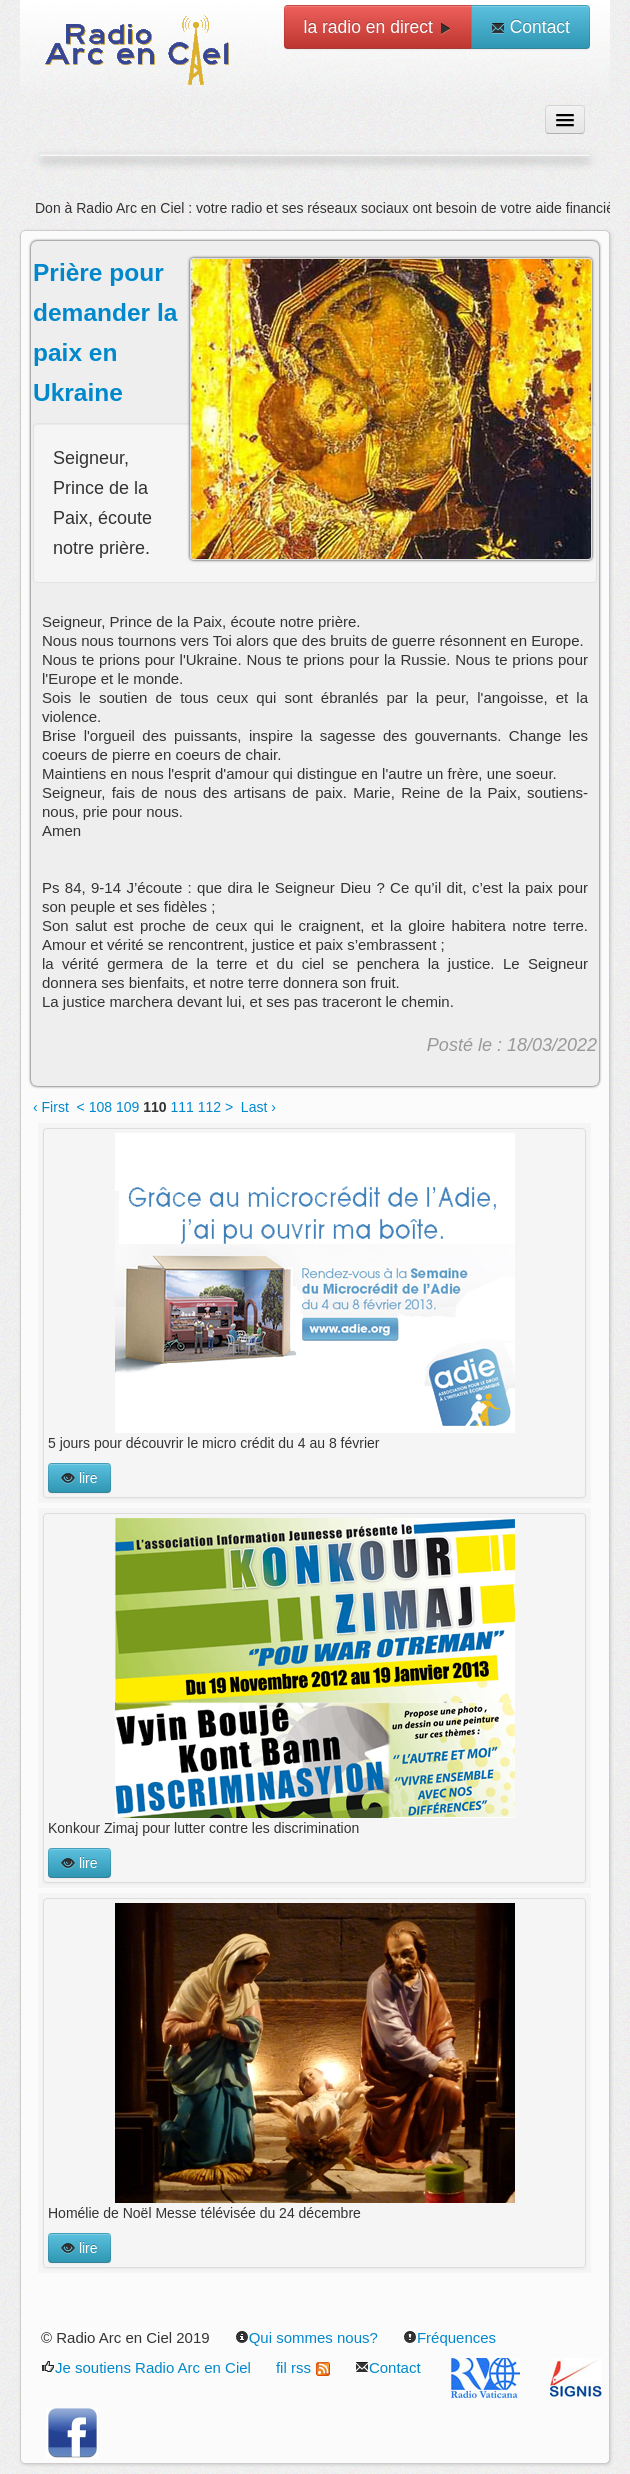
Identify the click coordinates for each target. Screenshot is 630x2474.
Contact (530, 27)
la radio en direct (378, 27)
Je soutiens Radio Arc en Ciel (146, 2367)
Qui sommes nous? (306, 2337)
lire (79, 1478)
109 (127, 1107)
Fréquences (449, 2337)
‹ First (51, 1107)
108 (100, 1107)
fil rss (303, 2367)
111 (181, 1107)
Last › (258, 1107)
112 (209, 1107)
